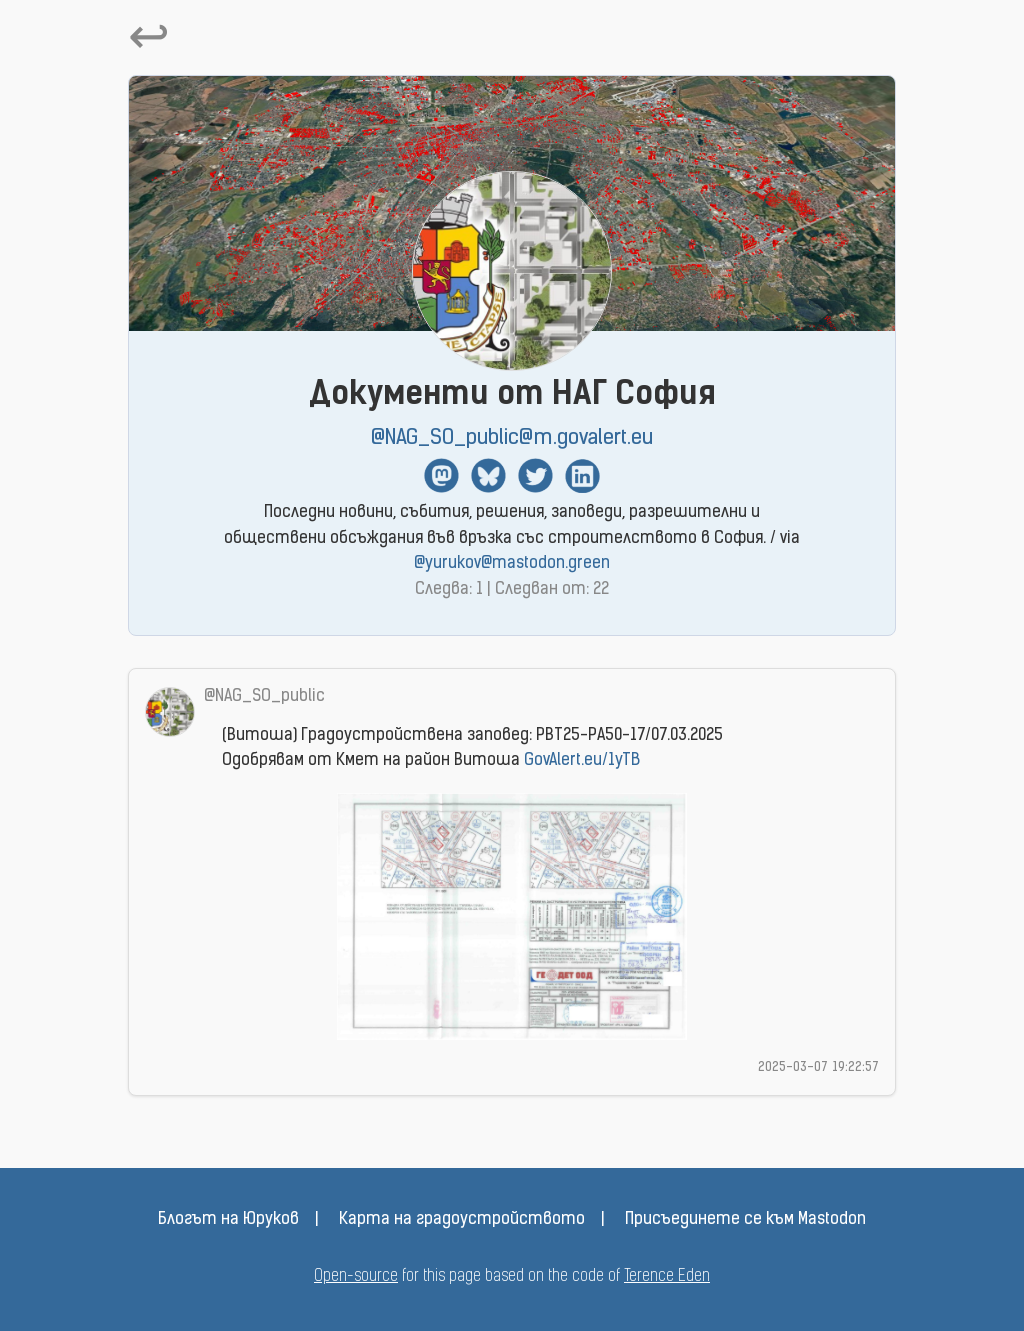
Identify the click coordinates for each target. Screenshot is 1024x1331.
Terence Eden (667, 1277)
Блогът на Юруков (228, 1220)
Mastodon (441, 475)
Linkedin (582, 475)
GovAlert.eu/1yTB (582, 761)
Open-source (356, 1277)
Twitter (535, 475)
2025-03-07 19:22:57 (818, 1067)
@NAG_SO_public (264, 697)
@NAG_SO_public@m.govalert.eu (512, 438)
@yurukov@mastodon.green (512, 564)
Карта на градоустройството (462, 1220)
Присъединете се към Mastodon (745, 1220)
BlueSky (488, 475)
